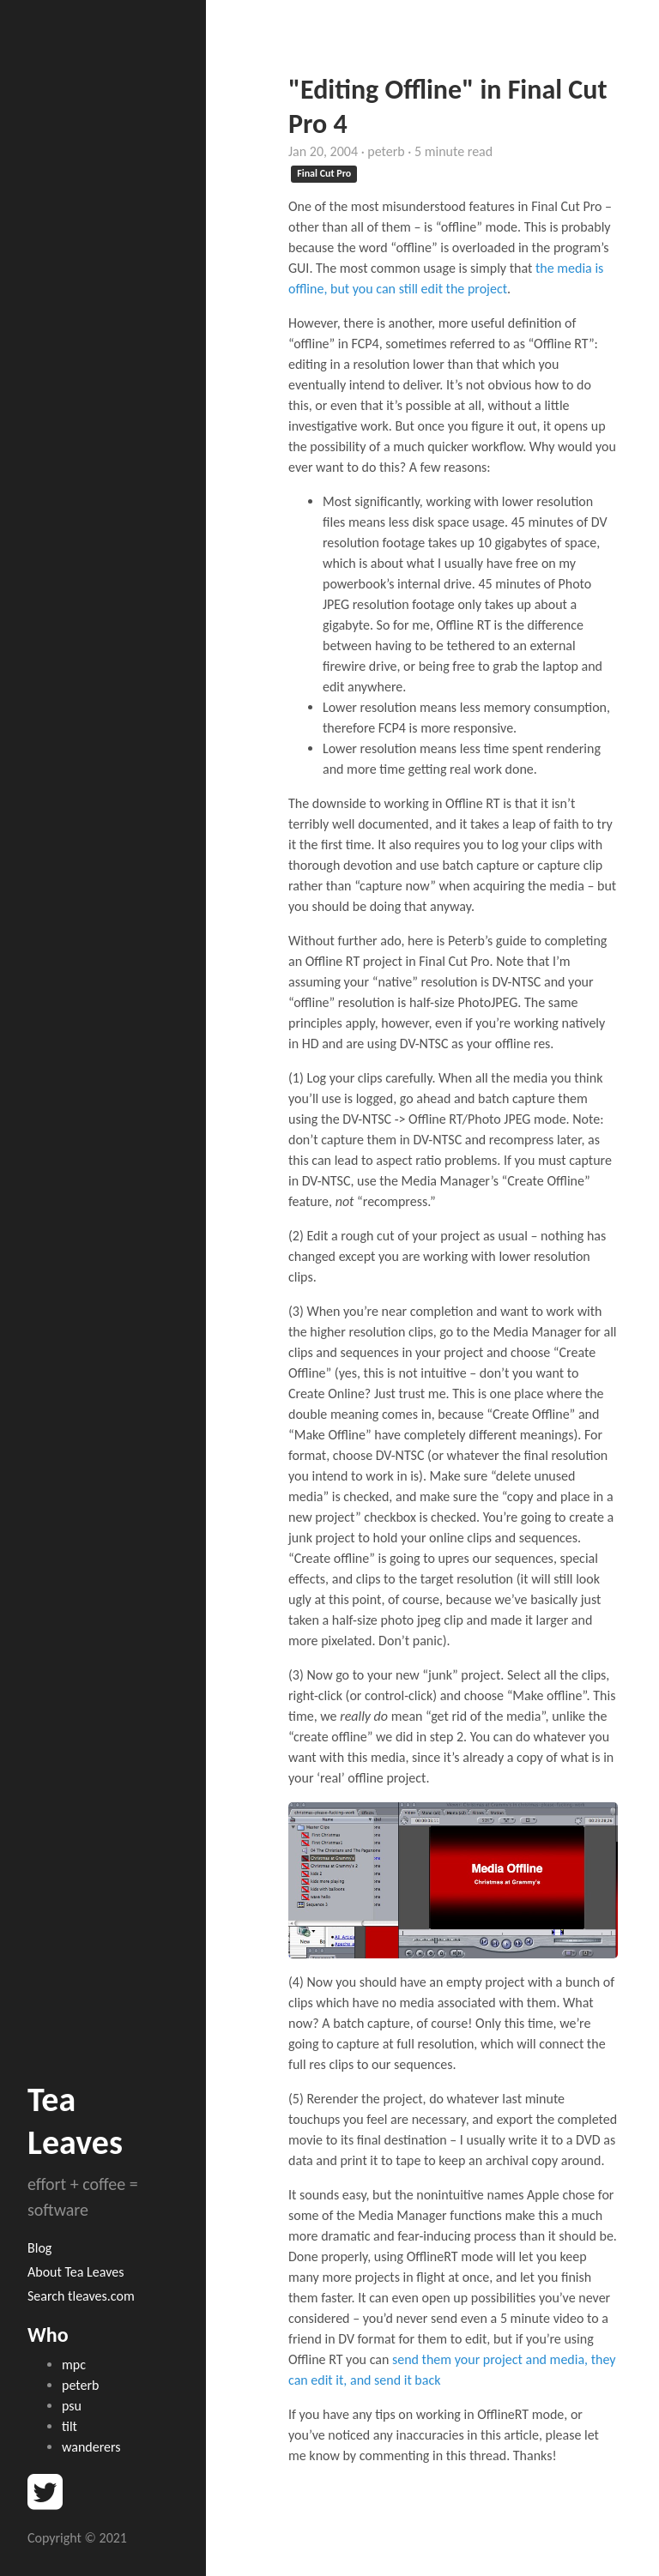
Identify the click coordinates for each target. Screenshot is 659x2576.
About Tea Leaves (75, 2272)
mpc (74, 2364)
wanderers (91, 2447)
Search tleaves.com (81, 2296)
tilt (69, 2426)
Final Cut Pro (324, 173)
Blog (39, 2248)
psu (72, 2406)
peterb (80, 2385)
